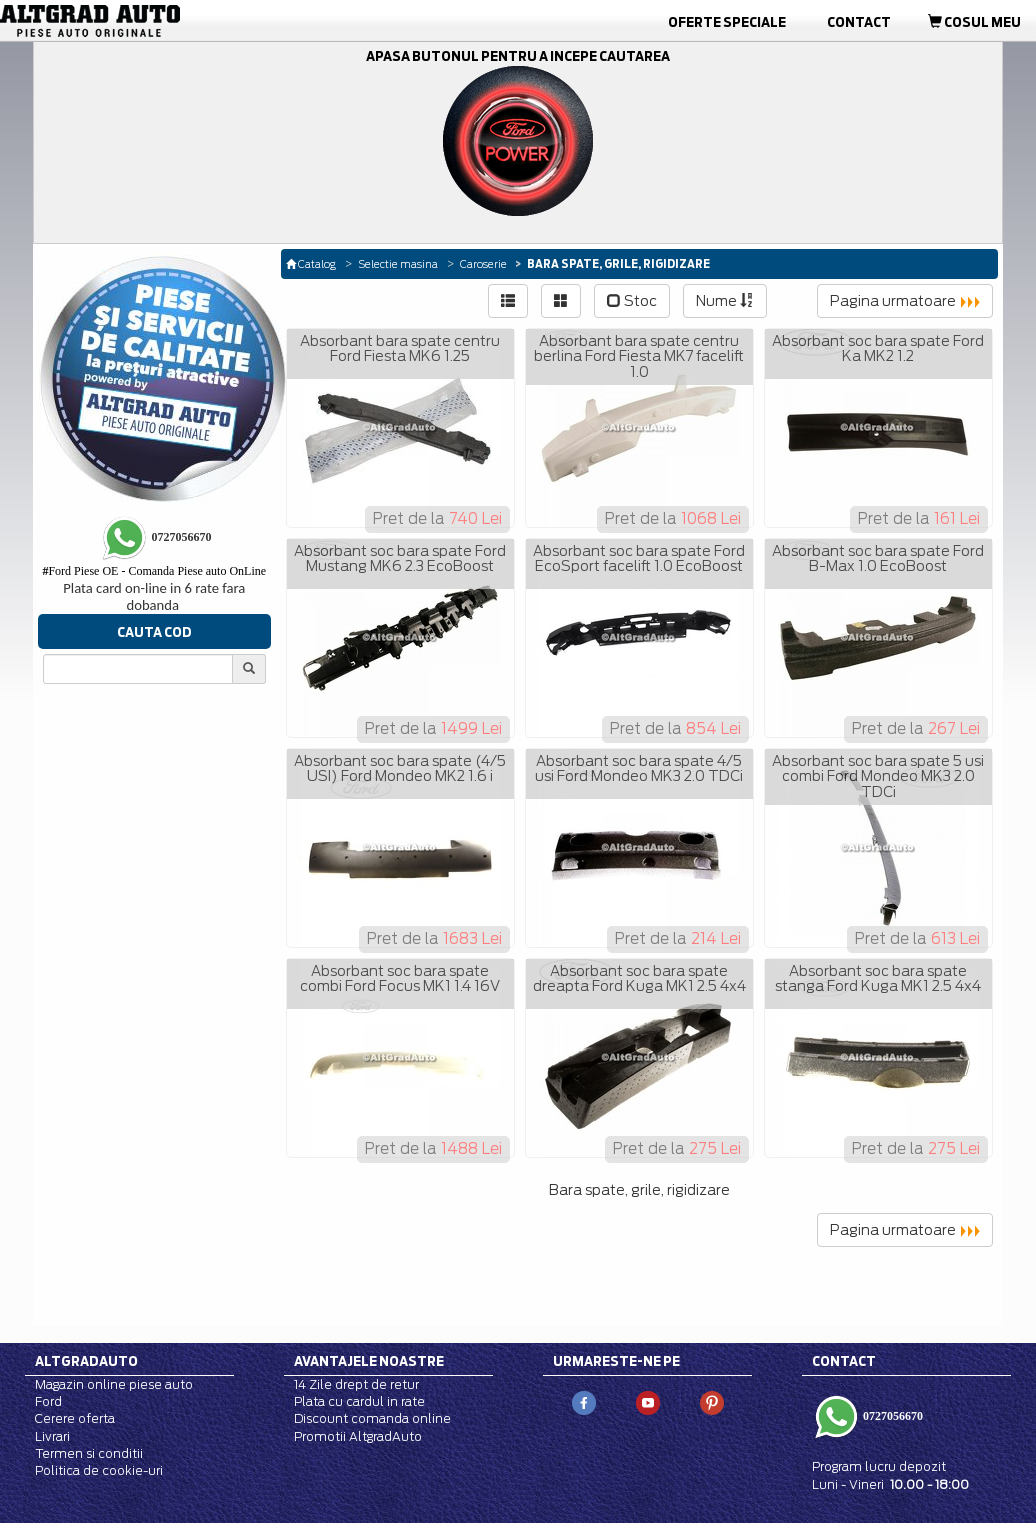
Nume (725, 301)
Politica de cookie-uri (99, 1470)
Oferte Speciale (727, 22)
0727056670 (891, 1416)
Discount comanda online (372, 1418)
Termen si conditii (89, 1453)
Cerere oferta (75, 1418)
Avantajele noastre (369, 1361)
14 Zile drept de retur (356, 1384)
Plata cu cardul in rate (359, 1401)
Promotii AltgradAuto (358, 1436)
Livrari (52, 1436)
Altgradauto (86, 1361)
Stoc (632, 301)
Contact (859, 22)
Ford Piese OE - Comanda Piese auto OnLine (154, 571)
